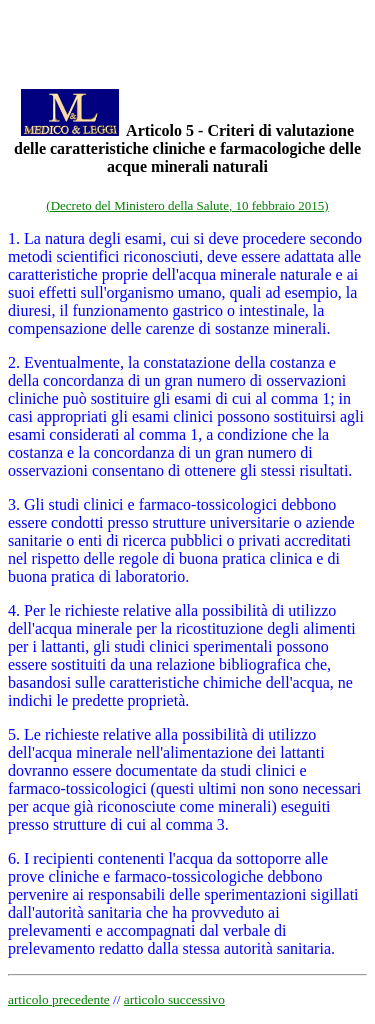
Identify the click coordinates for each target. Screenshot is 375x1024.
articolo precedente (59, 999)
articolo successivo (174, 999)
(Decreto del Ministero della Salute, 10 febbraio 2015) (187, 205)
